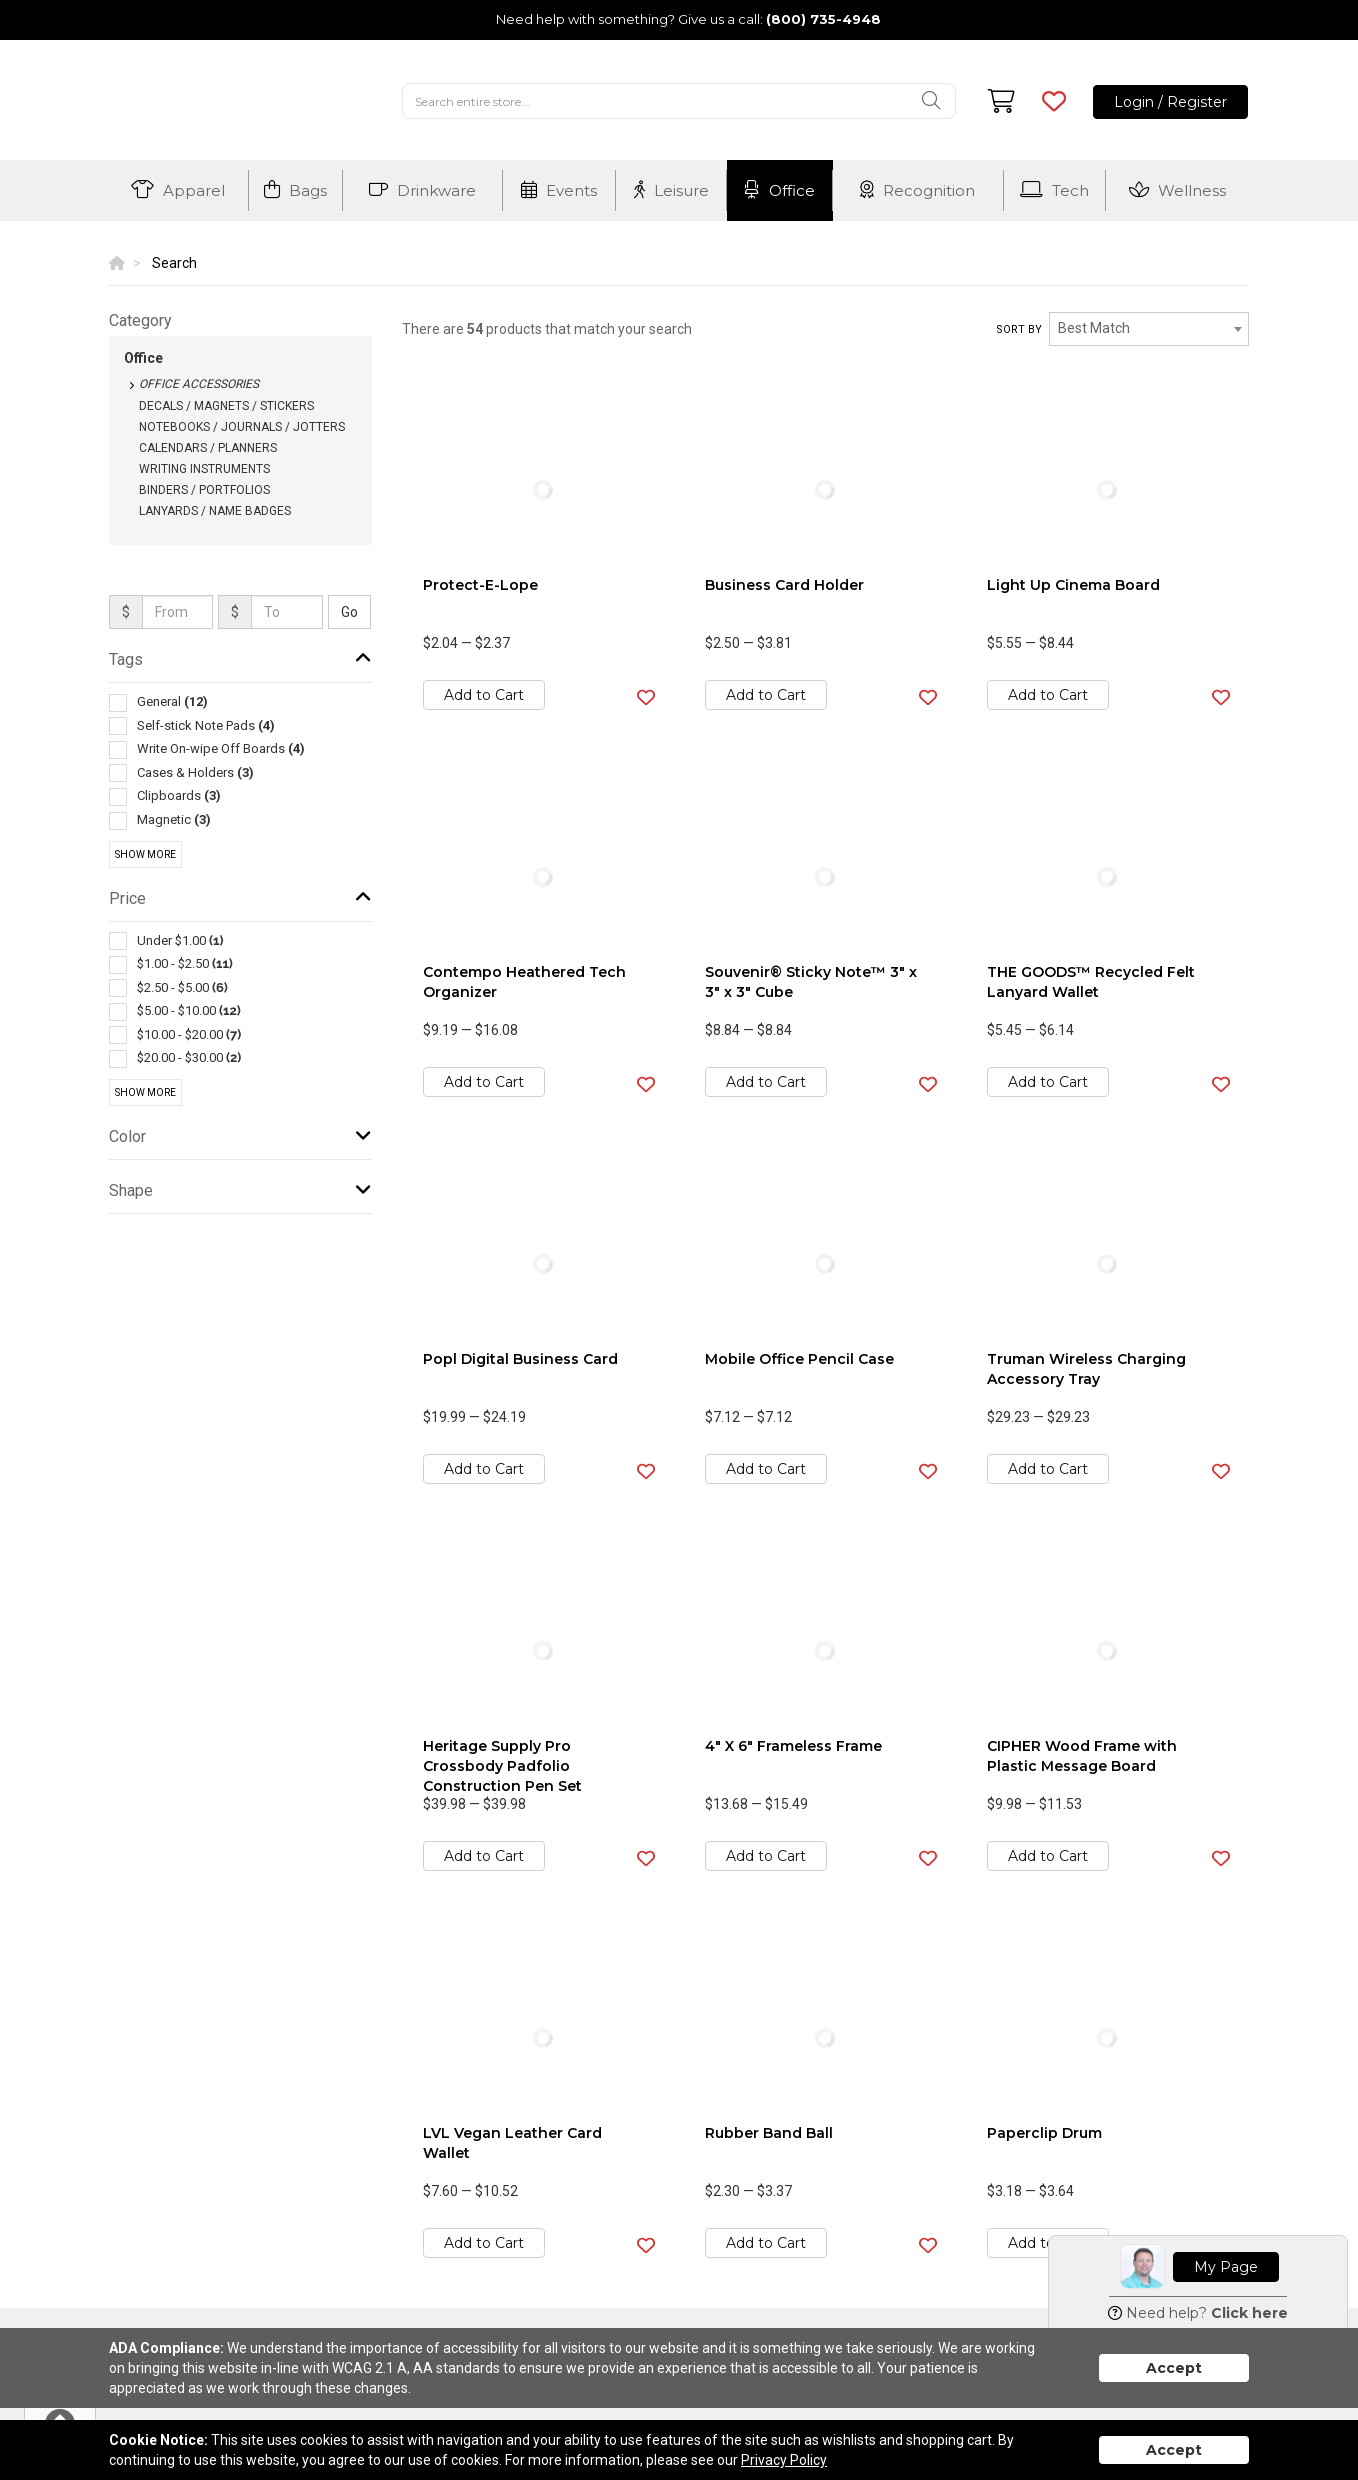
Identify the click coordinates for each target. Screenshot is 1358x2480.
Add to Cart (484, 695)
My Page (1226, 2267)
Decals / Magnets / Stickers (226, 406)
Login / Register (1170, 102)
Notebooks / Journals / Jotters (242, 427)
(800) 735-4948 (823, 19)
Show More (145, 854)
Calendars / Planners (208, 448)
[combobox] (1149, 329)
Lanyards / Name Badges (215, 511)
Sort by (1019, 329)
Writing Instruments (204, 469)
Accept (1174, 2368)
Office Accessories (199, 384)
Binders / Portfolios (204, 490)
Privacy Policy (784, 2460)
